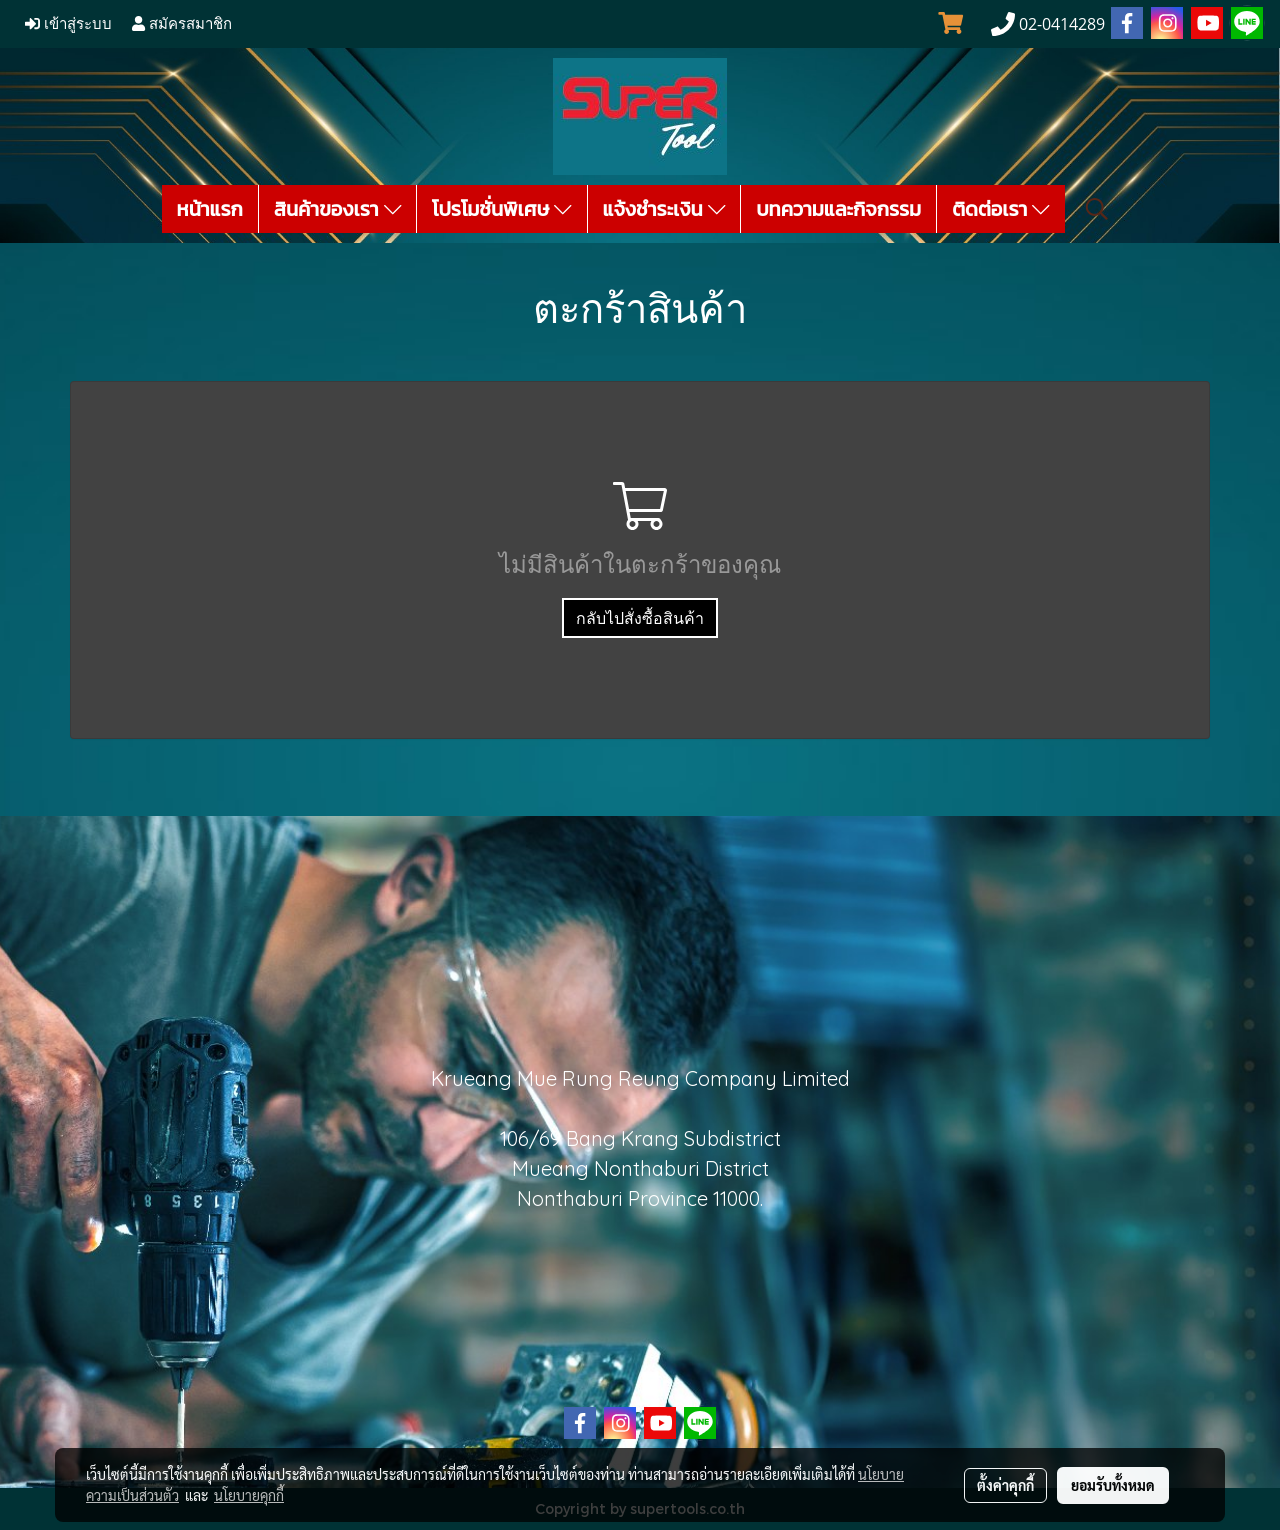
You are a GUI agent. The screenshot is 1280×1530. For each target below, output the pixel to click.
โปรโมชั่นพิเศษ (502, 209)
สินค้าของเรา (337, 209)
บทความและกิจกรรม (838, 209)
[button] (1097, 209)
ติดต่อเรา (1001, 209)
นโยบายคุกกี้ (249, 1495)
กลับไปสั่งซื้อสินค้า (640, 618)
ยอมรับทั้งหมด (1113, 1485)
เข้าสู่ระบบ (68, 24)
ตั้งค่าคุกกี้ (1005, 1485)
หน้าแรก (210, 209)
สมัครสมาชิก (182, 24)
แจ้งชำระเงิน (664, 209)
